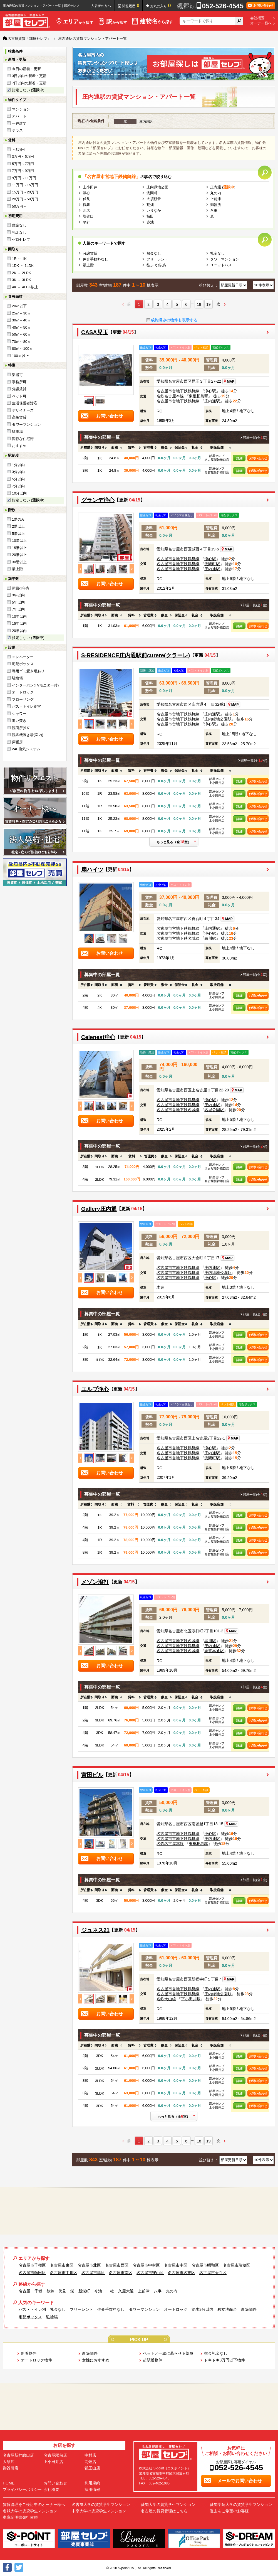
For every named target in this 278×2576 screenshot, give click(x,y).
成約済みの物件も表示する (174, 320)
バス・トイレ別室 (26, 706)
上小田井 (90, 187)
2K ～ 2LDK (21, 273)
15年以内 (19, 623)
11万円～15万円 (25, 185)
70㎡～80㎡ (21, 341)
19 (208, 304)
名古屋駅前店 (55, 2455)
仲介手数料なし (95, 259)
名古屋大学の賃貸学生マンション (101, 2504)
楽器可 (17, 375)
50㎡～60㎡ (21, 334)
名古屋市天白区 (213, 2272)
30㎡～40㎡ (21, 320)
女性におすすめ (95, 2360)
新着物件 (28, 2353)
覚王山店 (92, 2468)
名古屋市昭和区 (205, 2265)
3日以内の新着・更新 (29, 76)
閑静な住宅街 (23, 439)
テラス (17, 130)
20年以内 (19, 631)
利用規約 (92, 2483)
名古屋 (24, 2291)
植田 (150, 216)
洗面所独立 (21, 728)
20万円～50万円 (25, 199)
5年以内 (18, 602)
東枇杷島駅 (198, 396)
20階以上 (19, 555)
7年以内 (18, 609)
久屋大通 (126, 2291)
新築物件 (249, 2309)
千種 (38, 2291)
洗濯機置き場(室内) (27, 735)
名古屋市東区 (61, 2265)
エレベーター (23, 657)
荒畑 (150, 205)
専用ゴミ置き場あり (28, 671)
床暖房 (17, 742)
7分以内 (18, 486)
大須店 (8, 2461)
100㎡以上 (20, 356)
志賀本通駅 (214, 1651)
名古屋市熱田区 (32, 2272)
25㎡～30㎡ (21, 313)
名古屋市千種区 (32, 2265)
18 (199, 304)
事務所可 (19, 382)
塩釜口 (88, 216)
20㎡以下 (19, 306)
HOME (8, 2483)
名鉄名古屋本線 (170, 396)
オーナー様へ (261, 23)
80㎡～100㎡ (22, 348)
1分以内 (18, 465)
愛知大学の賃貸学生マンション (168, 2504)
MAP (228, 381)
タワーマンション (26, 424)
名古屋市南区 (120, 2272)
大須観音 (154, 199)
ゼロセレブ (21, 239)
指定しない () (28, 90)
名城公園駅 (214, 1110)
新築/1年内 (20, 588)
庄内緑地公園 (157, 187)
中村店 (90, 2455)
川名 (86, 210)
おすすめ (19, 446)
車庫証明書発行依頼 (20, 2517)
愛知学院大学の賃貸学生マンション (241, 2504)
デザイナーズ (23, 410)
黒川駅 (210, 938)
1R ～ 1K (19, 259)
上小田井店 (53, 2461)
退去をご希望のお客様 (229, 2511)
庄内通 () (222, 187)
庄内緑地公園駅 (218, 719)
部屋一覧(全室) (255, 438)
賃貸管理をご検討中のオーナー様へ (34, 2504)
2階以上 (18, 526)
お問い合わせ (258, 458)
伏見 (86, 199)
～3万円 (18, 149)
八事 (213, 210)
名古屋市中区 (175, 2265)
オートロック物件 (36, 2360)
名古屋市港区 (93, 2272)
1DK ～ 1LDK (23, 266)
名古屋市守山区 (150, 2272)
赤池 (150, 222)
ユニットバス (221, 265)
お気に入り (160, 5)
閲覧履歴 (131, 5)
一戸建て (19, 123)
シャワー (19, 714)
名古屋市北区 (89, 2265)
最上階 (17, 569)
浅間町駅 (212, 564)
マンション (21, 109)
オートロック (23, 692)
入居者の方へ (101, 6)
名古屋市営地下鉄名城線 (178, 938)
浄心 (86, 193)
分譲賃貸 (19, 389)
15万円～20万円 (25, 192)
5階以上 (18, 534)
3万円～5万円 (23, 156)
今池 (98, 2291)
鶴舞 (86, 205)
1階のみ (18, 519)
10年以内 (19, 616)
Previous (80, 569)
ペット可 (19, 396)
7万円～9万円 (23, 171)
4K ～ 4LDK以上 (25, 287)
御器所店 (10, 2468)
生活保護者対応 (24, 403)
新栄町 (84, 2291)
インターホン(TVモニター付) (35, 685)
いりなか (154, 210)
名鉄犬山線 (166, 1999)
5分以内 (18, 479)
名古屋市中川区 (63, 2272)
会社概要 (257, 18)
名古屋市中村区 (146, 2265)
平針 (86, 222)
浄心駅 (210, 391)
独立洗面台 (227, 2309)
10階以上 (19, 540)
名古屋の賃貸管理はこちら (164, 2511)
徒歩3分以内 (157, 265)
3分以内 (18, 472)
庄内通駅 (212, 401)
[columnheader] (85, 448)
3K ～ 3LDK (21, 280)
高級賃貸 (19, 417)
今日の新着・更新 (26, 69)
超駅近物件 (152, 2360)
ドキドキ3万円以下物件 (224, 2360)
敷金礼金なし (215, 2353)
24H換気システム (26, 749)
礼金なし (19, 232)
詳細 (239, 458)
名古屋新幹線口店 (18, 2455)
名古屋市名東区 (181, 2272)
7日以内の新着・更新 (29, 83)
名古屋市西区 (116, 2265)
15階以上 (19, 548)
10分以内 (19, 493)
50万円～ (19, 206)
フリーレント (157, 259)
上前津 (215, 199)
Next (132, 569)
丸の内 (215, 193)
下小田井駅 (190, 1999)
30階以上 (19, 562)
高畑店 (90, 2461)
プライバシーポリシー (22, 2489)
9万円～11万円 (24, 178)
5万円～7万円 (23, 164)
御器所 (215, 205)
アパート (19, 116)
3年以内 (18, 595)
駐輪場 (17, 678)
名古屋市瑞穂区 (236, 2265)
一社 (110, 2291)
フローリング (23, 699)
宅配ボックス (23, 664)
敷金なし (19, 225)
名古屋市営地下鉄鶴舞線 (178, 391)
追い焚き (19, 721)
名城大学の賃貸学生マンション (30, 2511)
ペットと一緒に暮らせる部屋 (168, 2353)
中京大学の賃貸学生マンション (99, 2511)
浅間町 (152, 193)
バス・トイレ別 (32, 2309)
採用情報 (92, 2489)
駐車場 (17, 431)
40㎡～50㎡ (21, 327)
